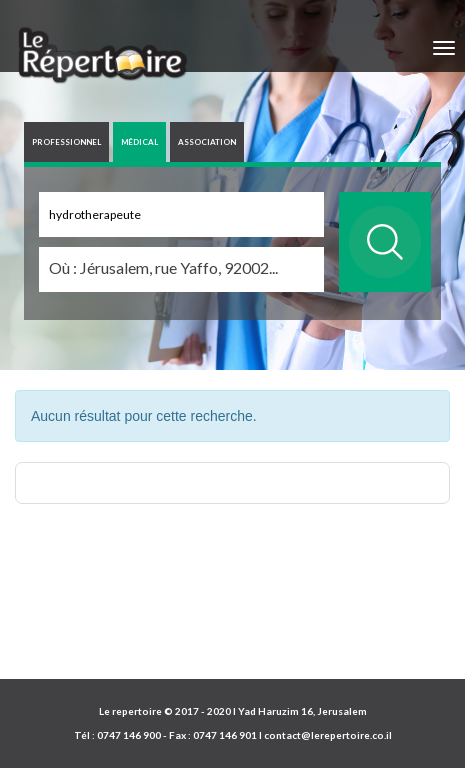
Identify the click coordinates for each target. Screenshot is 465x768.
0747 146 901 (225, 735)
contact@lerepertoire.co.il (328, 735)
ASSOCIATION (207, 142)
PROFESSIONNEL (66, 142)
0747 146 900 (129, 735)
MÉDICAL (139, 142)
